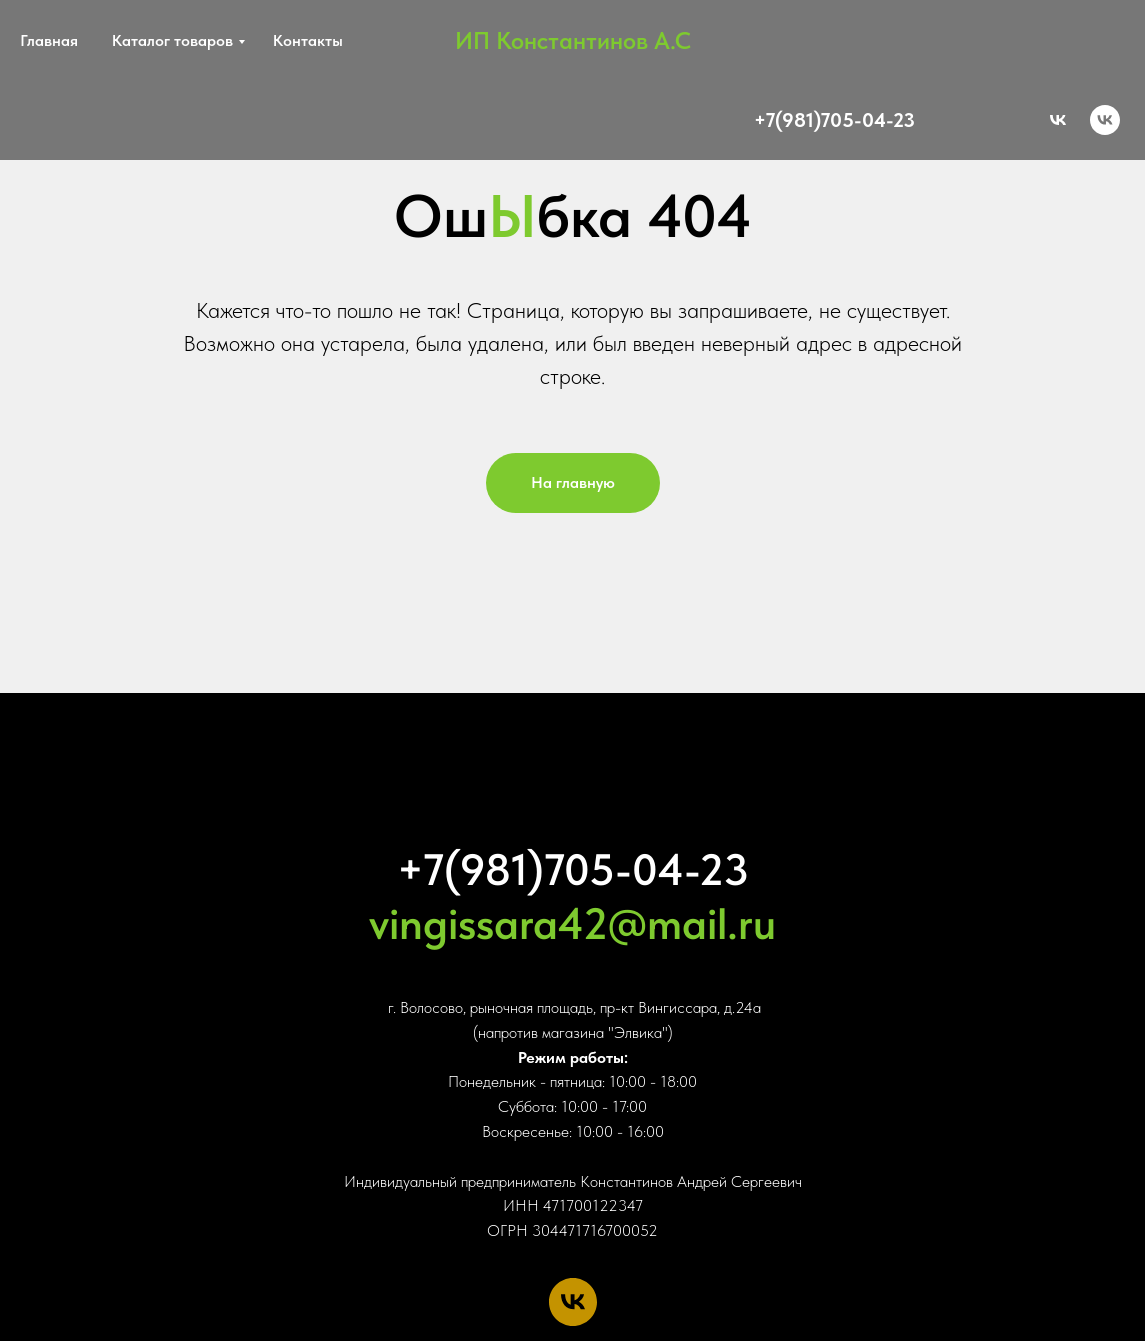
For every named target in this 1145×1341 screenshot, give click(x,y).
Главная (49, 40)
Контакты (308, 40)
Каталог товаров (172, 40)
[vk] (1105, 120)
